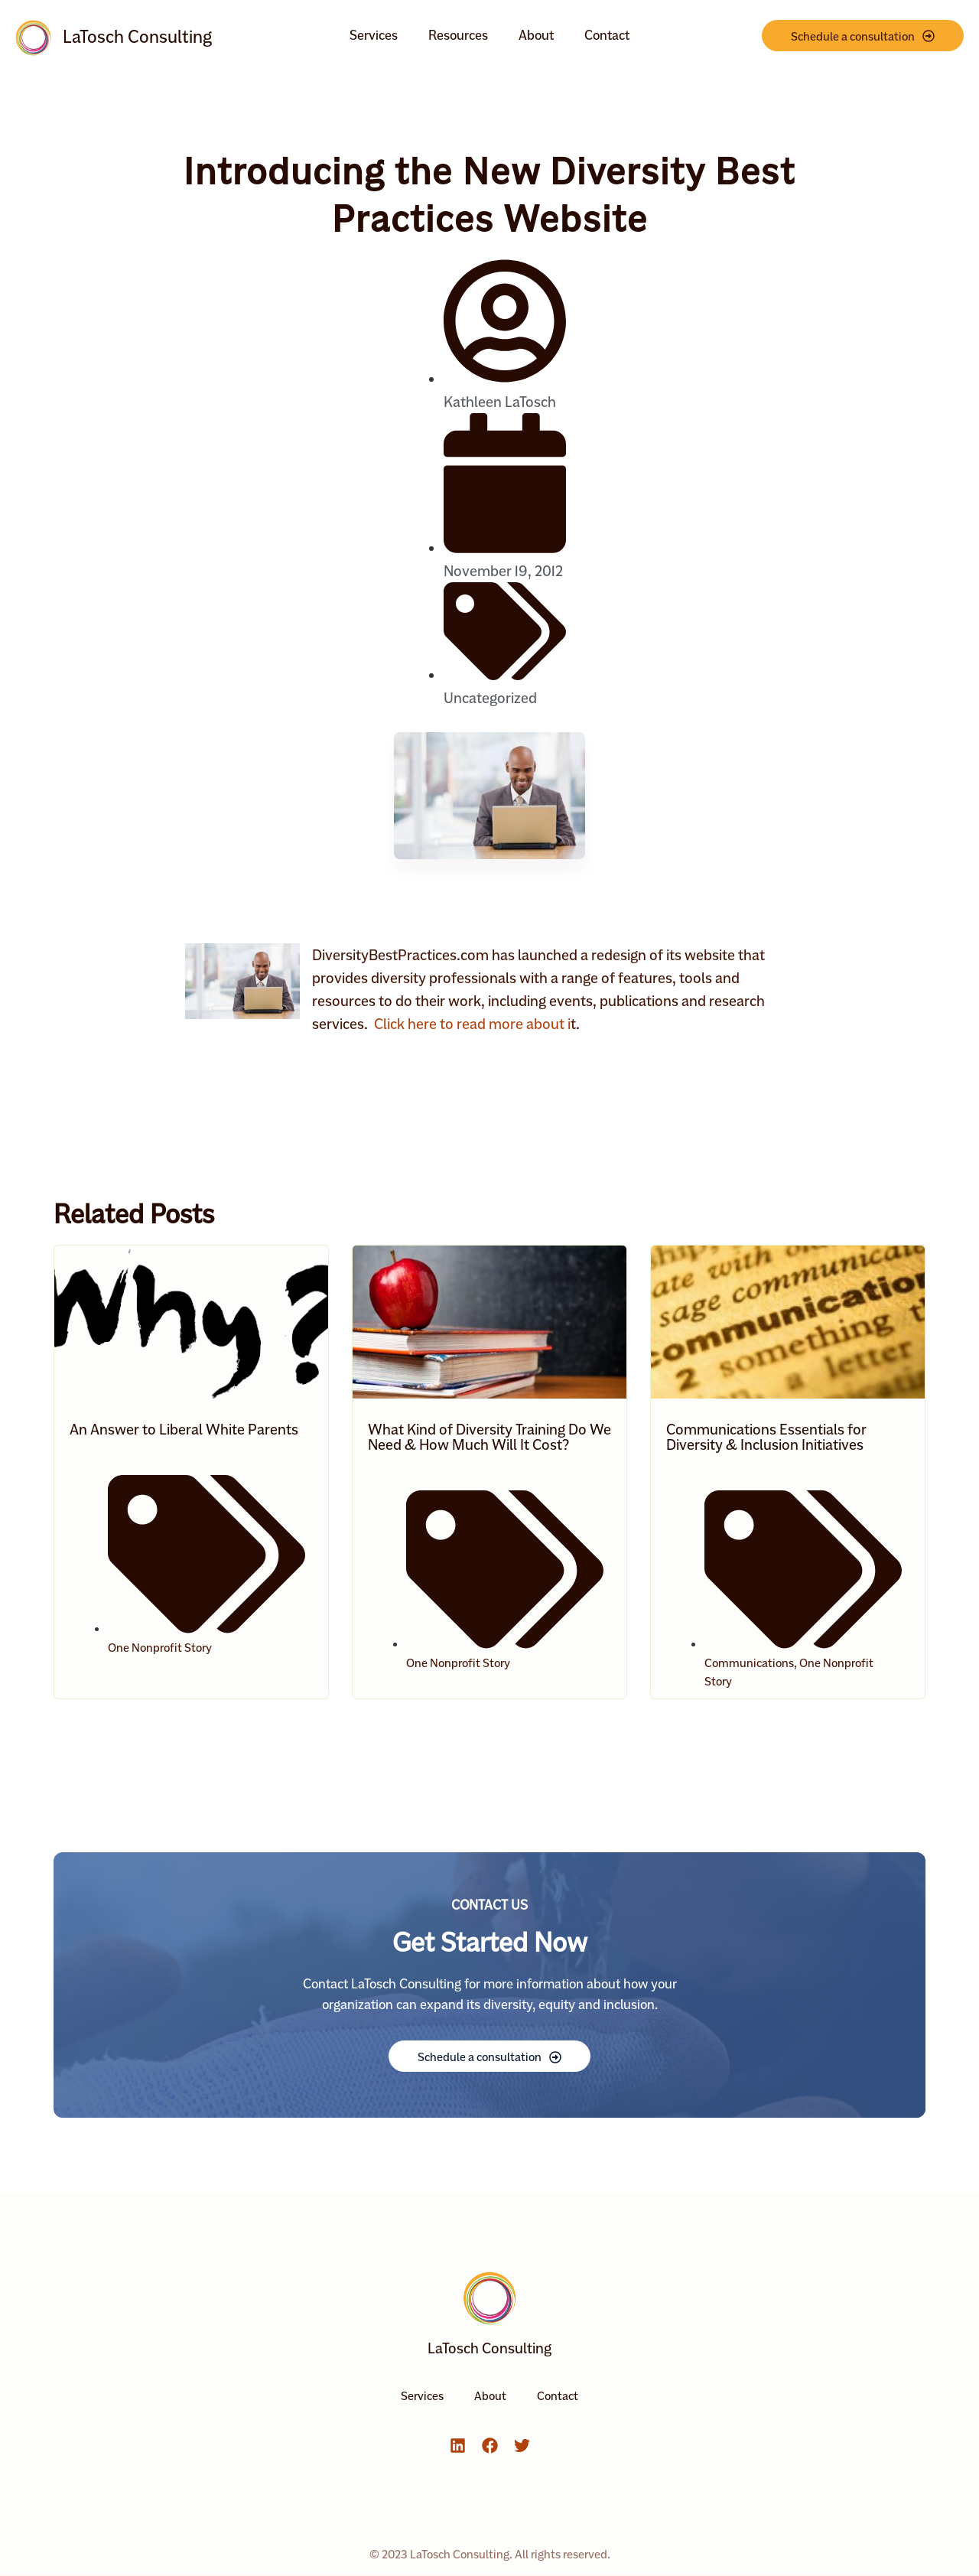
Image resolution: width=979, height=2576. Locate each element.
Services (374, 35)
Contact (606, 35)
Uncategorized (490, 698)
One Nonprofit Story (160, 1647)
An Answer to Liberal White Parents (184, 1429)
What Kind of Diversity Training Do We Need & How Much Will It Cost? (489, 1437)
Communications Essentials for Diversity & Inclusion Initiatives (766, 1437)
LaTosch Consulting (137, 36)
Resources (458, 35)
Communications (749, 1663)
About (536, 35)
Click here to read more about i (471, 1023)
